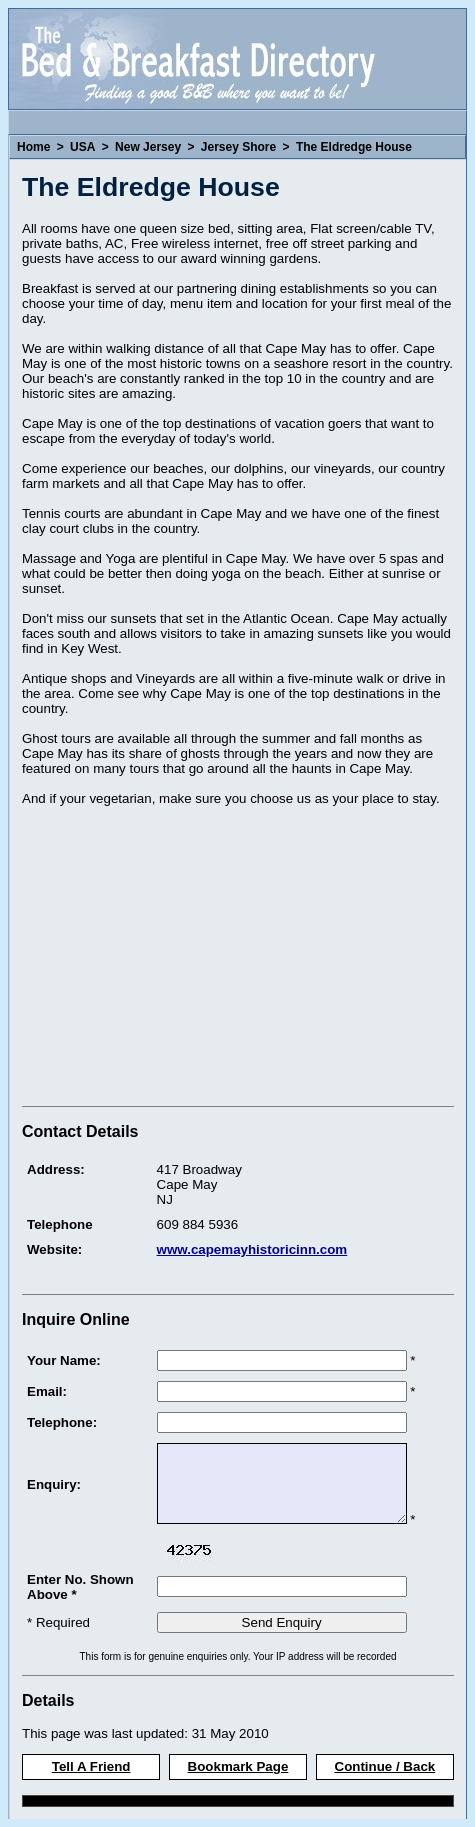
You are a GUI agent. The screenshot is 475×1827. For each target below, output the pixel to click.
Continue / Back (385, 1766)
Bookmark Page (238, 1766)
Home (33, 147)
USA (82, 147)
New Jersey (148, 147)
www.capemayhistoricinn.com (252, 1249)
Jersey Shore (238, 147)
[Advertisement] (190, 959)
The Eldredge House (354, 147)
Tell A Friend (91, 1766)
